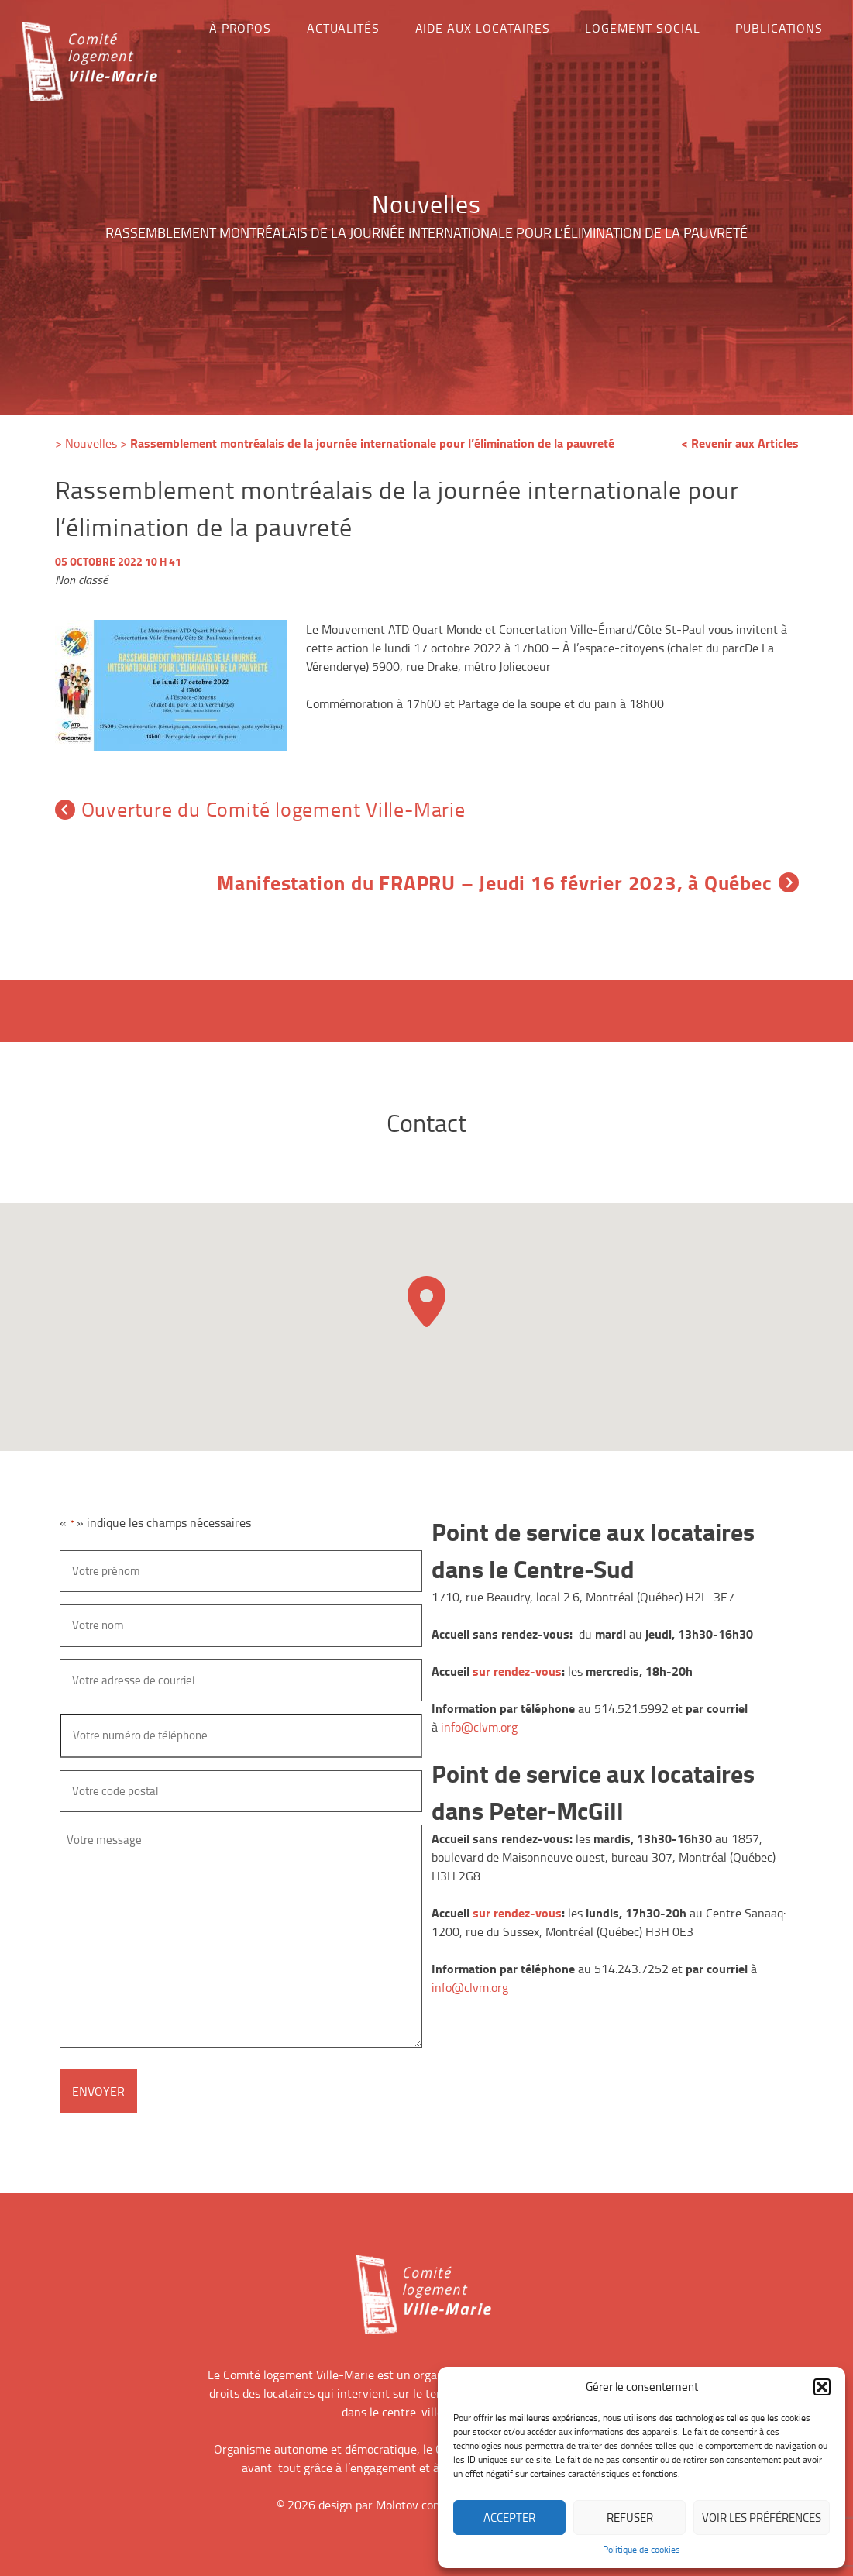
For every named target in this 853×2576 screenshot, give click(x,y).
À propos (240, 27)
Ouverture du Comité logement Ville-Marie (260, 809)
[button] (822, 2387)
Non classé (81, 579)
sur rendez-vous (517, 1671)
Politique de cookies (641, 2549)
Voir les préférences (761, 2517)
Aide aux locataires (482, 27)
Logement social (642, 27)
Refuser (630, 2517)
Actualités (343, 27)
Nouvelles (91, 443)
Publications (779, 27)
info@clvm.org (479, 1726)
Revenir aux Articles (745, 443)
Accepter (509, 2517)
